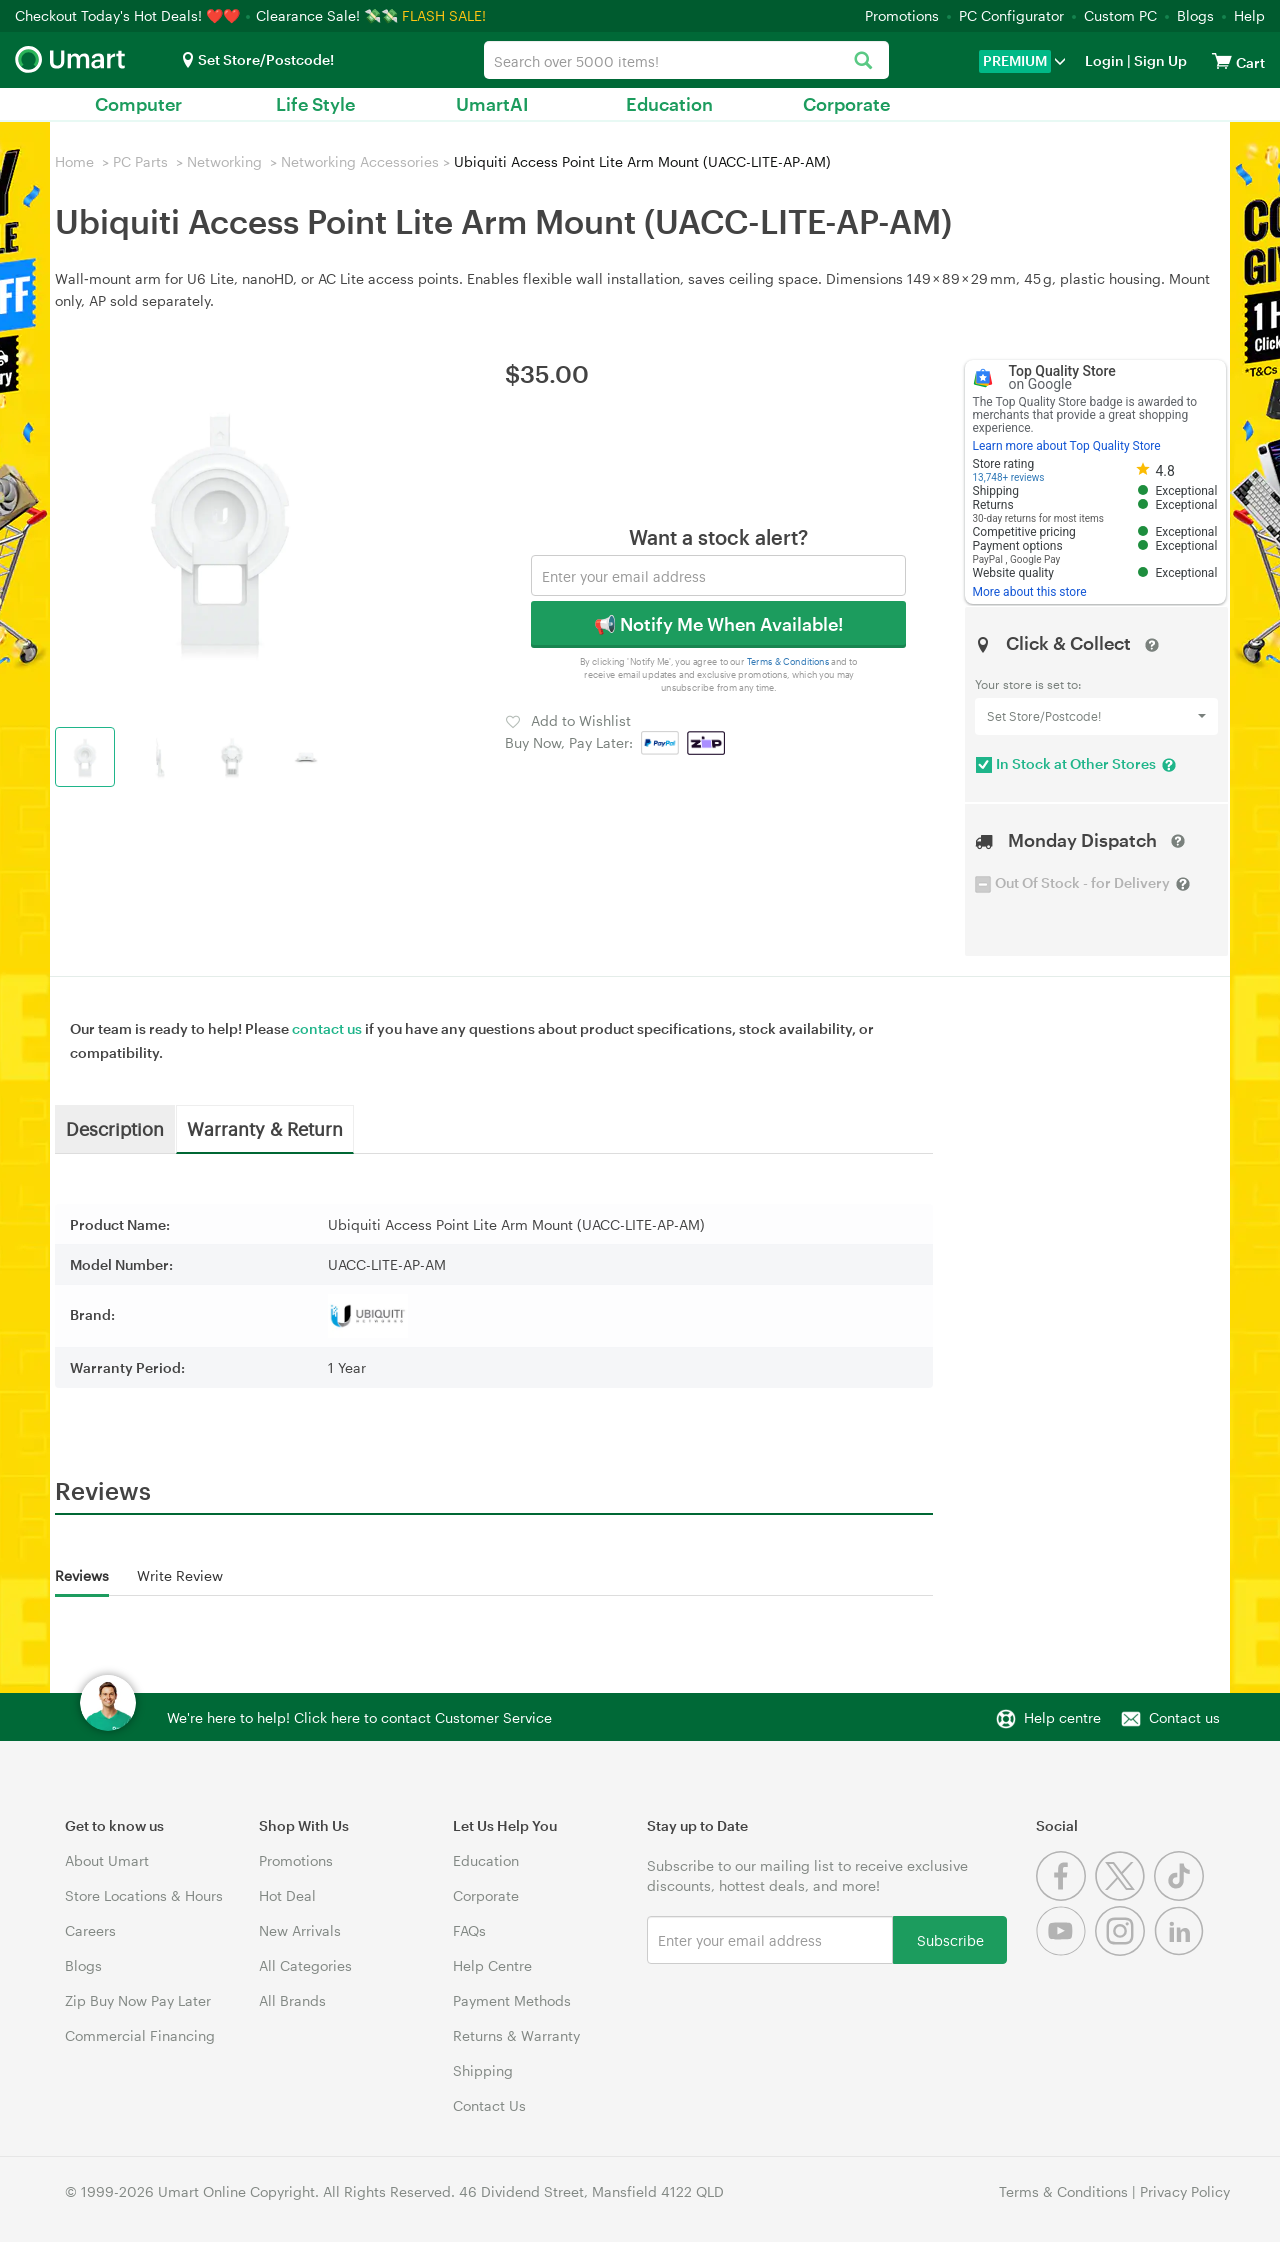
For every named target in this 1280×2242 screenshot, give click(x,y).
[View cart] (1222, 60)
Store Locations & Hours (144, 1895)
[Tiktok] (1181, 1895)
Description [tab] (115, 1128)
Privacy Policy (1185, 2191)
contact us (327, 1028)
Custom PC (1120, 15)
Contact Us (489, 2105)
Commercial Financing (140, 2035)
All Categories (305, 1965)
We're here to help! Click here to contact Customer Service (359, 1717)
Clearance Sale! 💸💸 (327, 15)
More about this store (1030, 592)
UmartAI (492, 104)
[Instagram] (1124, 1950)
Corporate (846, 104)
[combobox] (686, 60)
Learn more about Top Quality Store (1067, 446)
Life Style (315, 104)
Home (74, 161)
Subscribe (950, 1939)
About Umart (107, 1860)
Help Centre (492, 1965)
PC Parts (140, 161)
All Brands (292, 2000)
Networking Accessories (360, 161)
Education (669, 104)
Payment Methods (512, 2000)
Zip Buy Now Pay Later (138, 2000)
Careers (90, 1930)
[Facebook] (1065, 1895)
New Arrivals (300, 1930)
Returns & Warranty (516, 2035)
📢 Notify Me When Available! (718, 624)
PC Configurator (1011, 15)
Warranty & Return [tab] (265, 1128)
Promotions (902, 15)
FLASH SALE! (444, 15)
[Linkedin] (1181, 1950)
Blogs (1195, 15)
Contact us (1184, 1717)
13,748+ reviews (1009, 477)
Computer (138, 104)
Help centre (1062, 1717)
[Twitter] (1124, 1895)
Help (1249, 15)
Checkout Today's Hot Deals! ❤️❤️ (129, 15)
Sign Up (1159, 60)
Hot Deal (287, 1895)
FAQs (469, 1930)
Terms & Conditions (788, 661)
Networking (224, 161)
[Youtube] (1065, 1950)
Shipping (483, 2070)
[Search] (863, 61)
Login (1104, 60)
